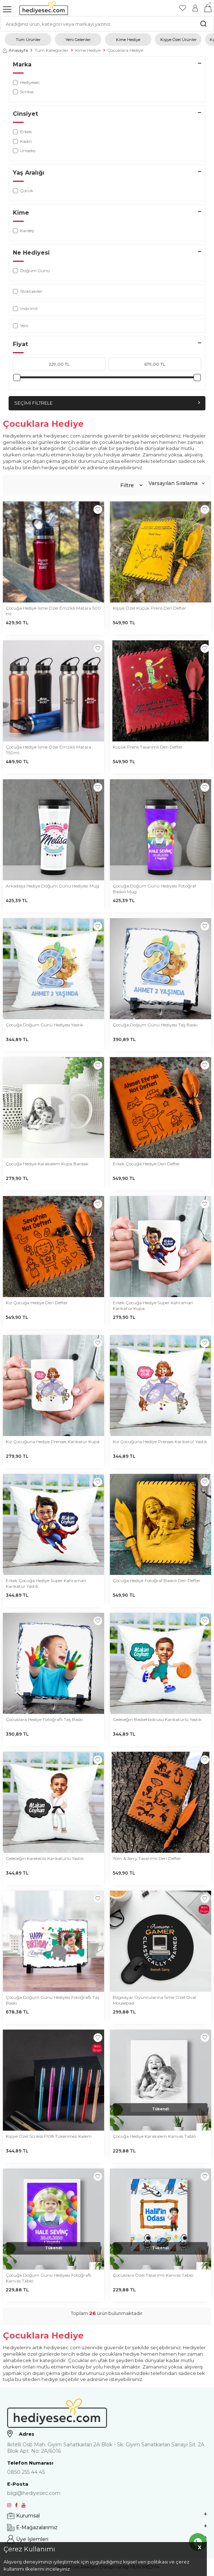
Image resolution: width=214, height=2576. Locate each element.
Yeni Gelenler (78, 39)
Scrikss (23, 91)
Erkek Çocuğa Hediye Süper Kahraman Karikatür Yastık (46, 1583)
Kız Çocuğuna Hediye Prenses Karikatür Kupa (52, 1441)
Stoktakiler (27, 291)
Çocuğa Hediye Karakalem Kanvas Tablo (154, 2136)
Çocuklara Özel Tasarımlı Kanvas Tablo (153, 2275)
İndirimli (25, 308)
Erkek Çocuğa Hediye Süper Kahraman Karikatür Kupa (153, 1305)
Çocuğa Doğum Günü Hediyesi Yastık (44, 1024)
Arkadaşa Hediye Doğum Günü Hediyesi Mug (52, 886)
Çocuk (23, 190)
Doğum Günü (31, 270)
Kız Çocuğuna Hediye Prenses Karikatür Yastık (160, 1441)
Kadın (22, 141)
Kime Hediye (128, 39)
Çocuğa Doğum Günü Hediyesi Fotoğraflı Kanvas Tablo (48, 2278)
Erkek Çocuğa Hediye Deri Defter (146, 1163)
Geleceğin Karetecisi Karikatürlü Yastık (45, 1858)
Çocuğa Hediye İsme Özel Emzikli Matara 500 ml (53, 610)
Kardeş (23, 230)
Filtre (131, 485)
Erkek (22, 131)
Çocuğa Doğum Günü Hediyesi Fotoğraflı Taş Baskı (52, 2000)
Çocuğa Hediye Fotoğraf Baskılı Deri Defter (156, 1580)
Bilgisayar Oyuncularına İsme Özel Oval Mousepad (154, 2000)
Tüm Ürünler (28, 39)
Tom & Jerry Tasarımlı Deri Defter (147, 1858)
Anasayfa (15, 50)
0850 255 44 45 (26, 2472)
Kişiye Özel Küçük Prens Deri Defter (149, 608)
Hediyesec (26, 82)
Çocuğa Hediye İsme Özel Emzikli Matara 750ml (48, 749)
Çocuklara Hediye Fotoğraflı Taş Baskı (44, 1719)
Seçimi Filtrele (107, 403)
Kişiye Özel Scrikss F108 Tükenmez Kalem (49, 2136)
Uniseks (24, 150)
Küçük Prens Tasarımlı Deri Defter (148, 747)
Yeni (20, 325)
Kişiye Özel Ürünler (178, 39)
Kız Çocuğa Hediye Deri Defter (37, 1302)
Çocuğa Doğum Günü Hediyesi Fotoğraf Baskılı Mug (154, 888)
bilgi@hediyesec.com (33, 2493)
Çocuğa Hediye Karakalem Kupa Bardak (47, 1163)
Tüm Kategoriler (51, 50)
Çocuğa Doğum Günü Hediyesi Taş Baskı (155, 1024)
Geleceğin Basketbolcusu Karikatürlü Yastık (157, 1719)
